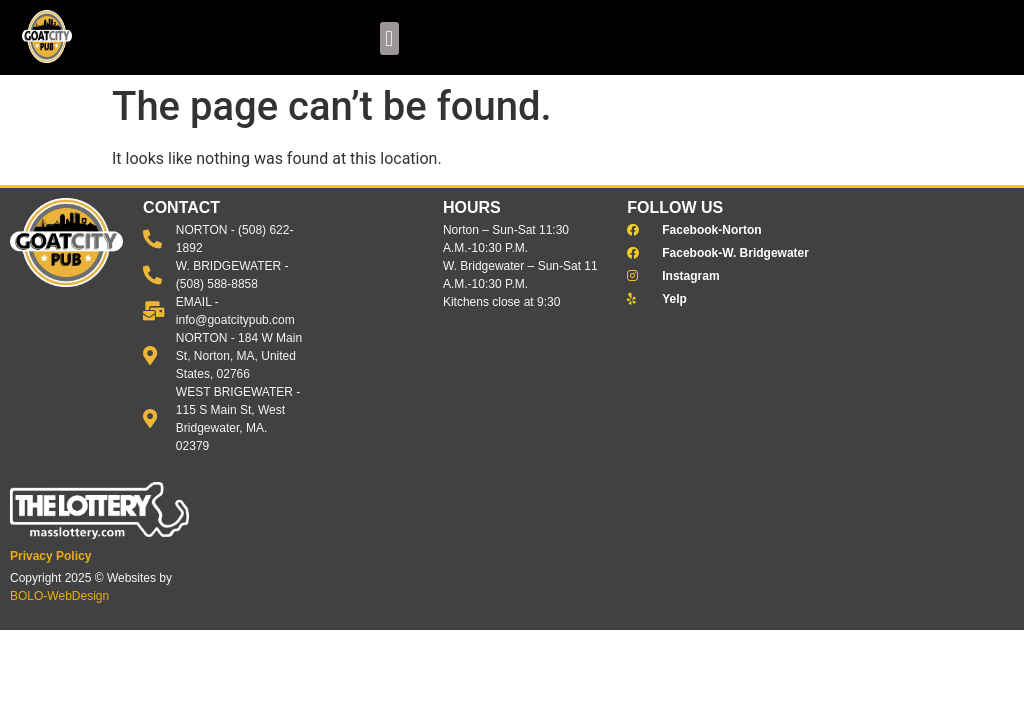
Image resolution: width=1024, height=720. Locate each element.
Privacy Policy (50, 556)
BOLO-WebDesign (59, 596)
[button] (389, 38)
